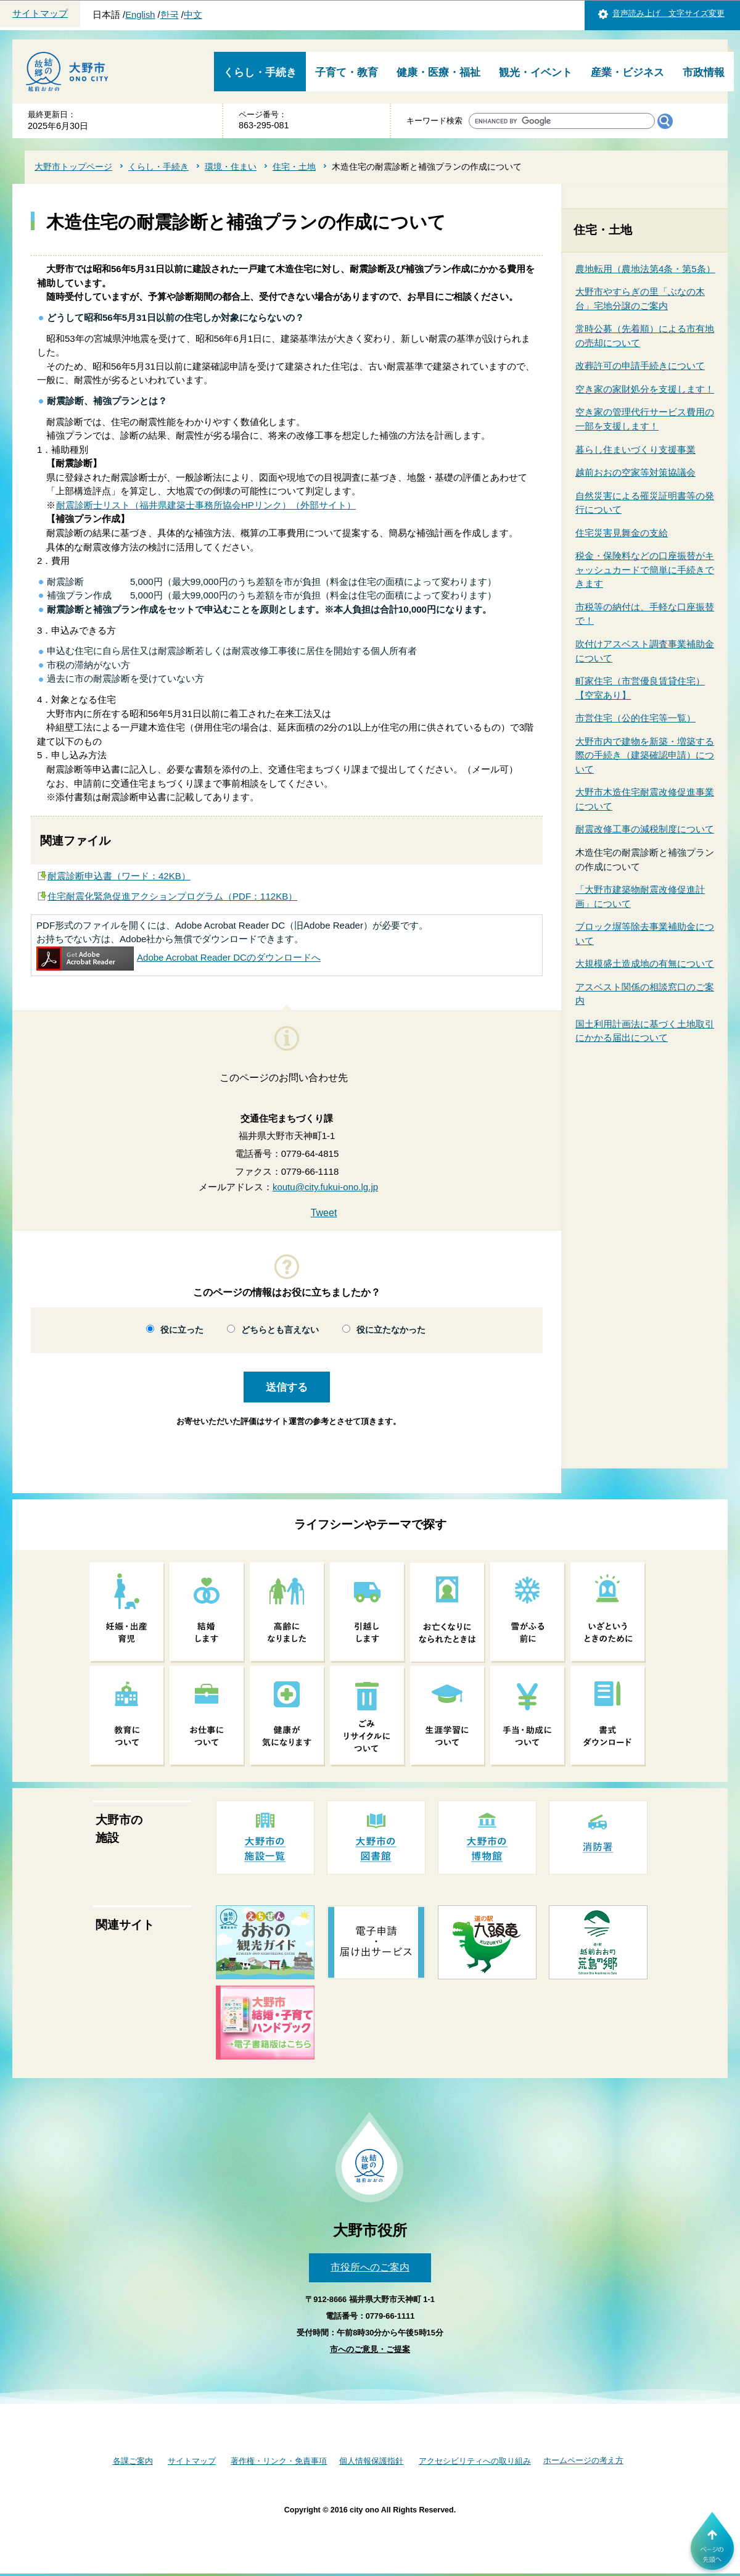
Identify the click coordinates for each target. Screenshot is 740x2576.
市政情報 (704, 72)
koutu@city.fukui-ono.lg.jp (325, 1187)
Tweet (324, 1212)
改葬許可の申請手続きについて (640, 365)
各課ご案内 (133, 2461)
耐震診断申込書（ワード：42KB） (119, 876)
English (140, 15)
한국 (169, 15)
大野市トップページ (73, 167)
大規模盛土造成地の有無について (644, 963)
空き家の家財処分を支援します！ (644, 389)
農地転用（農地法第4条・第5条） (645, 268)
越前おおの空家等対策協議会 (635, 472)
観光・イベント (535, 72)
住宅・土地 (294, 167)
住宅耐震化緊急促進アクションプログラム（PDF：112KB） (172, 896)
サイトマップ (40, 14)
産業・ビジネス (627, 72)
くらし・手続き (260, 72)
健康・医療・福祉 (438, 72)
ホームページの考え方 (583, 2460)
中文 (193, 15)
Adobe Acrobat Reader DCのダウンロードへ (178, 957)
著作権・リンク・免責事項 (279, 2461)
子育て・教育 (346, 72)
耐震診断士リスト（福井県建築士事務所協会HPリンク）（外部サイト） (206, 505)
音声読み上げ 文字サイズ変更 (668, 13)
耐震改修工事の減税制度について (644, 829)
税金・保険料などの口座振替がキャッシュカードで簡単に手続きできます (644, 569)
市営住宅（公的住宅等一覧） (635, 718)
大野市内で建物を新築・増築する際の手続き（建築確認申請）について (644, 755)
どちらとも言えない (280, 1330)
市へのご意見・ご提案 (370, 2349)
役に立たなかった (391, 1330)
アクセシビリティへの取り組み (475, 2461)
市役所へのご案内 (370, 2267)
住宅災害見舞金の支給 (621, 533)
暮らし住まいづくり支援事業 (635, 449)
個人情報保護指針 (371, 2461)
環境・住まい (231, 167)
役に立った (182, 1330)
